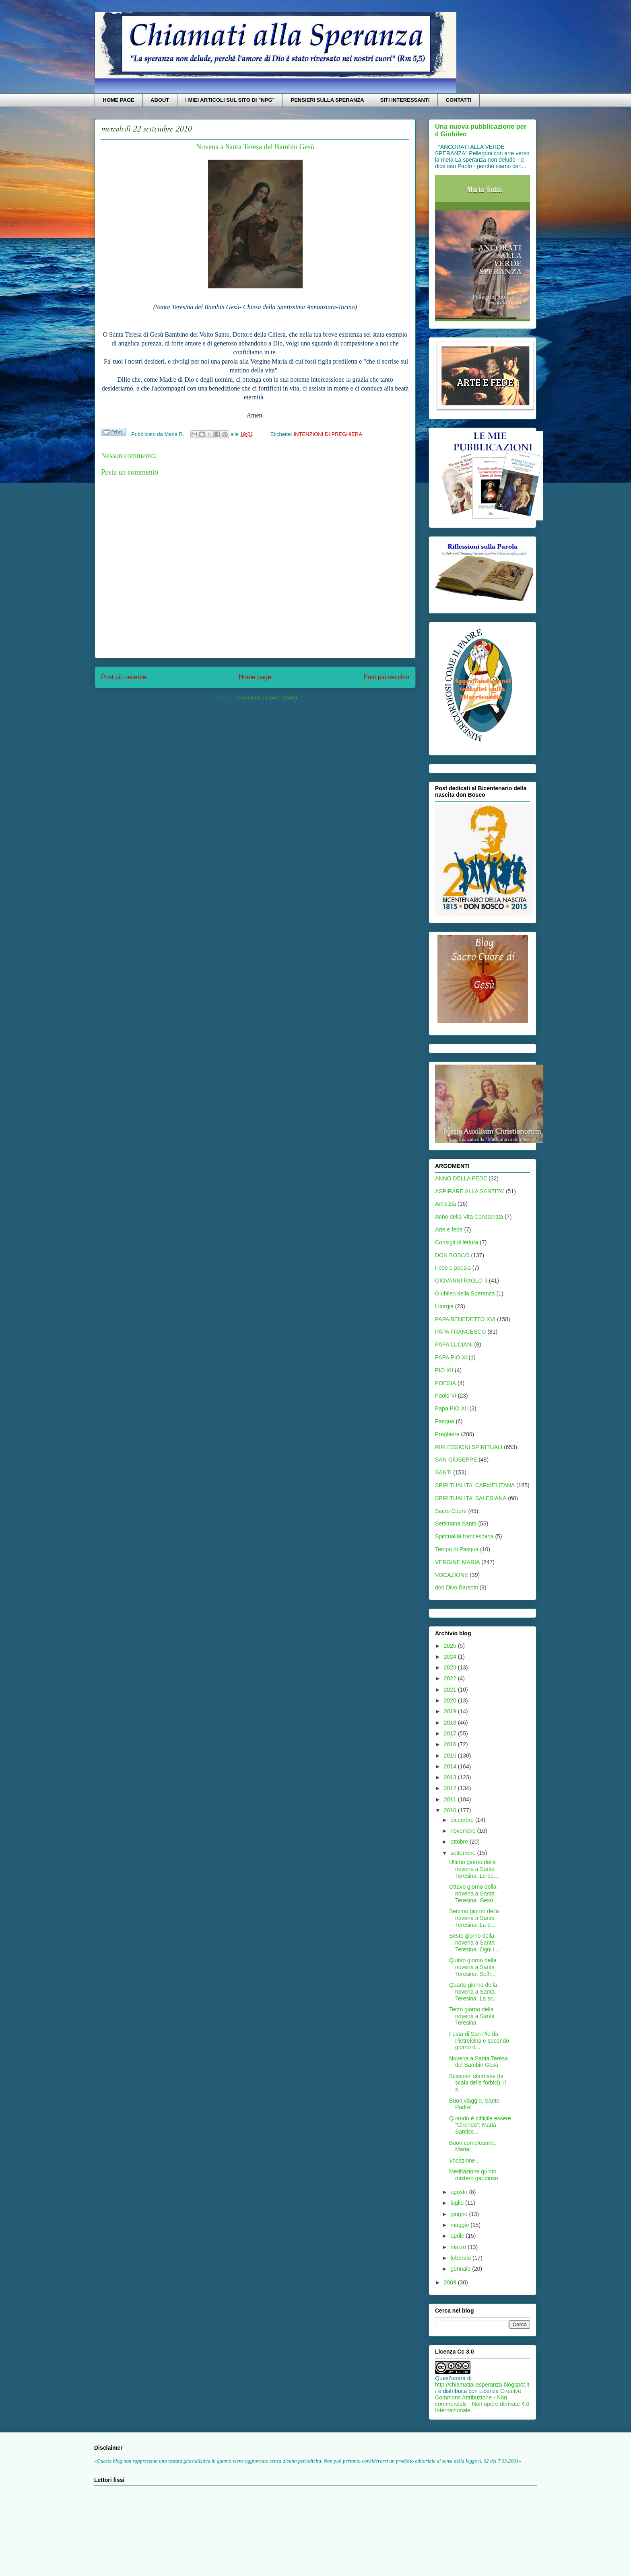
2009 (451, 2282)
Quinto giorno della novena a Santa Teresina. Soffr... (473, 1967)
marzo (459, 2247)
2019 (451, 1711)
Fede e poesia (453, 1267)
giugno (459, 2214)
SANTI (443, 1472)
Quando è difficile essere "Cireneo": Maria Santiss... (480, 2125)
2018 (451, 1722)
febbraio (461, 2258)
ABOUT (160, 100)
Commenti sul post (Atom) (267, 698)
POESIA (445, 1383)
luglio (457, 2203)
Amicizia (445, 1204)
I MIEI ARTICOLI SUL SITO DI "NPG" (229, 100)
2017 (451, 1733)
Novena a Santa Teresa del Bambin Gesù (478, 2061)
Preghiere (447, 1434)
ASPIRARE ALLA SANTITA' (469, 1191)
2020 (451, 1700)
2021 (451, 1689)
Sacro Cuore (451, 1511)
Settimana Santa (456, 1523)
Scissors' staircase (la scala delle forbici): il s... (477, 2083)
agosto (459, 2192)
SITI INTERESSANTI (405, 100)
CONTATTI (459, 100)
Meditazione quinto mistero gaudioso (473, 2174)
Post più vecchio (386, 677)
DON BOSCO (452, 1255)
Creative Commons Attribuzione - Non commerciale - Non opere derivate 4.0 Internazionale (482, 2401)
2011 (451, 1799)
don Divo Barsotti (456, 1587)
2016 (451, 1744)
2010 (451, 1810)
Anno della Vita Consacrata (469, 1216)
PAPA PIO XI (451, 1357)
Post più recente (123, 677)
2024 (451, 1656)
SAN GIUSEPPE (456, 1459)
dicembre (462, 1820)
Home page (255, 677)
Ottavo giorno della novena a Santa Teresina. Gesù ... (474, 1893)
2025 (451, 1646)
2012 (451, 1788)
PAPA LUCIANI (454, 1344)
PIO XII (444, 1370)
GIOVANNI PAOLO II (461, 1280)
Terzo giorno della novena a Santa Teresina (472, 2016)
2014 (451, 1766)
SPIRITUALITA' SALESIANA (470, 1498)
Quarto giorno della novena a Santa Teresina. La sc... (473, 1992)
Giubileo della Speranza (465, 1293)
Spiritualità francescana (464, 1536)
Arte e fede (449, 1229)
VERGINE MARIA (457, 1562)
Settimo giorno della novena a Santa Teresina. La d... (474, 1918)
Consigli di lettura (456, 1242)
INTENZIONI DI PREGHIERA (328, 434)
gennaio (461, 2269)
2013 (451, 1777)
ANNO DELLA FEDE (461, 1178)
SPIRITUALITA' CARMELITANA (475, 1485)
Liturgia (444, 1306)
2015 (451, 1755)
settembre (463, 1853)
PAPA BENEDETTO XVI (465, 1319)
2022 (451, 1678)
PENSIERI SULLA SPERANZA (327, 100)
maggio (460, 2225)
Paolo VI (445, 1395)
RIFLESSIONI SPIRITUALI (468, 1447)
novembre (463, 1831)
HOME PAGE (119, 100)
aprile (458, 2236)
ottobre (459, 1841)
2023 (451, 1667)
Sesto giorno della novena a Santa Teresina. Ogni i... (474, 1943)
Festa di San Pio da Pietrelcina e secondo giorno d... (479, 2041)
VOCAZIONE (451, 1575)
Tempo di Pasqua (456, 1549)
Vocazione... (464, 2160)
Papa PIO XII (451, 1408)
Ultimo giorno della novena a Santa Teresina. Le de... (473, 1869)
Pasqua (444, 1421)
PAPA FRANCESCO (460, 1331)
